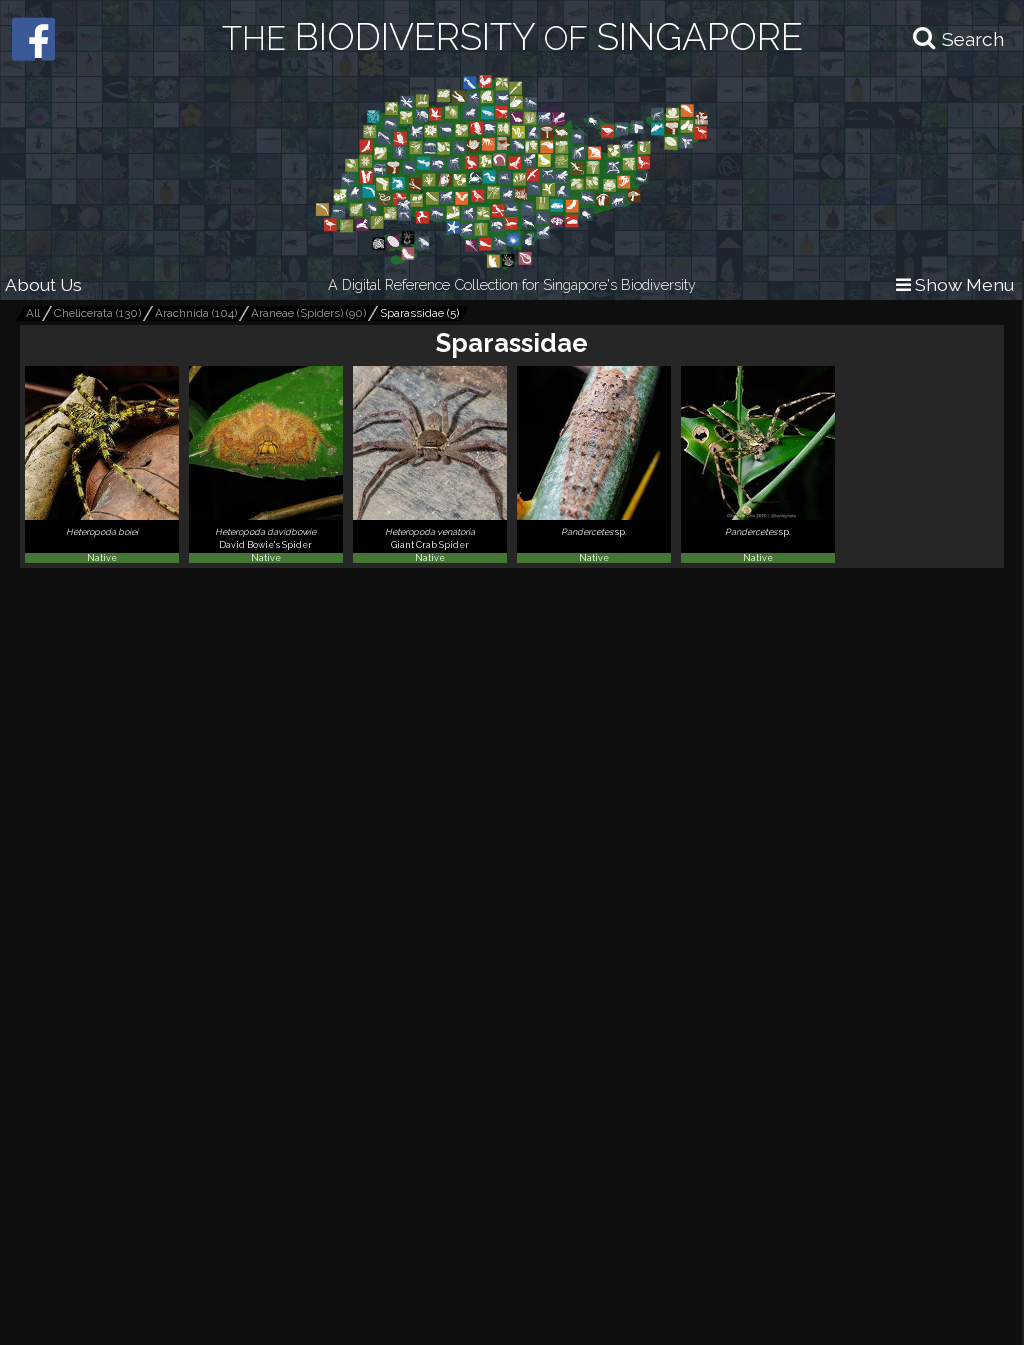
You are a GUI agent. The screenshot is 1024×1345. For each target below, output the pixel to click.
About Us (43, 284)
